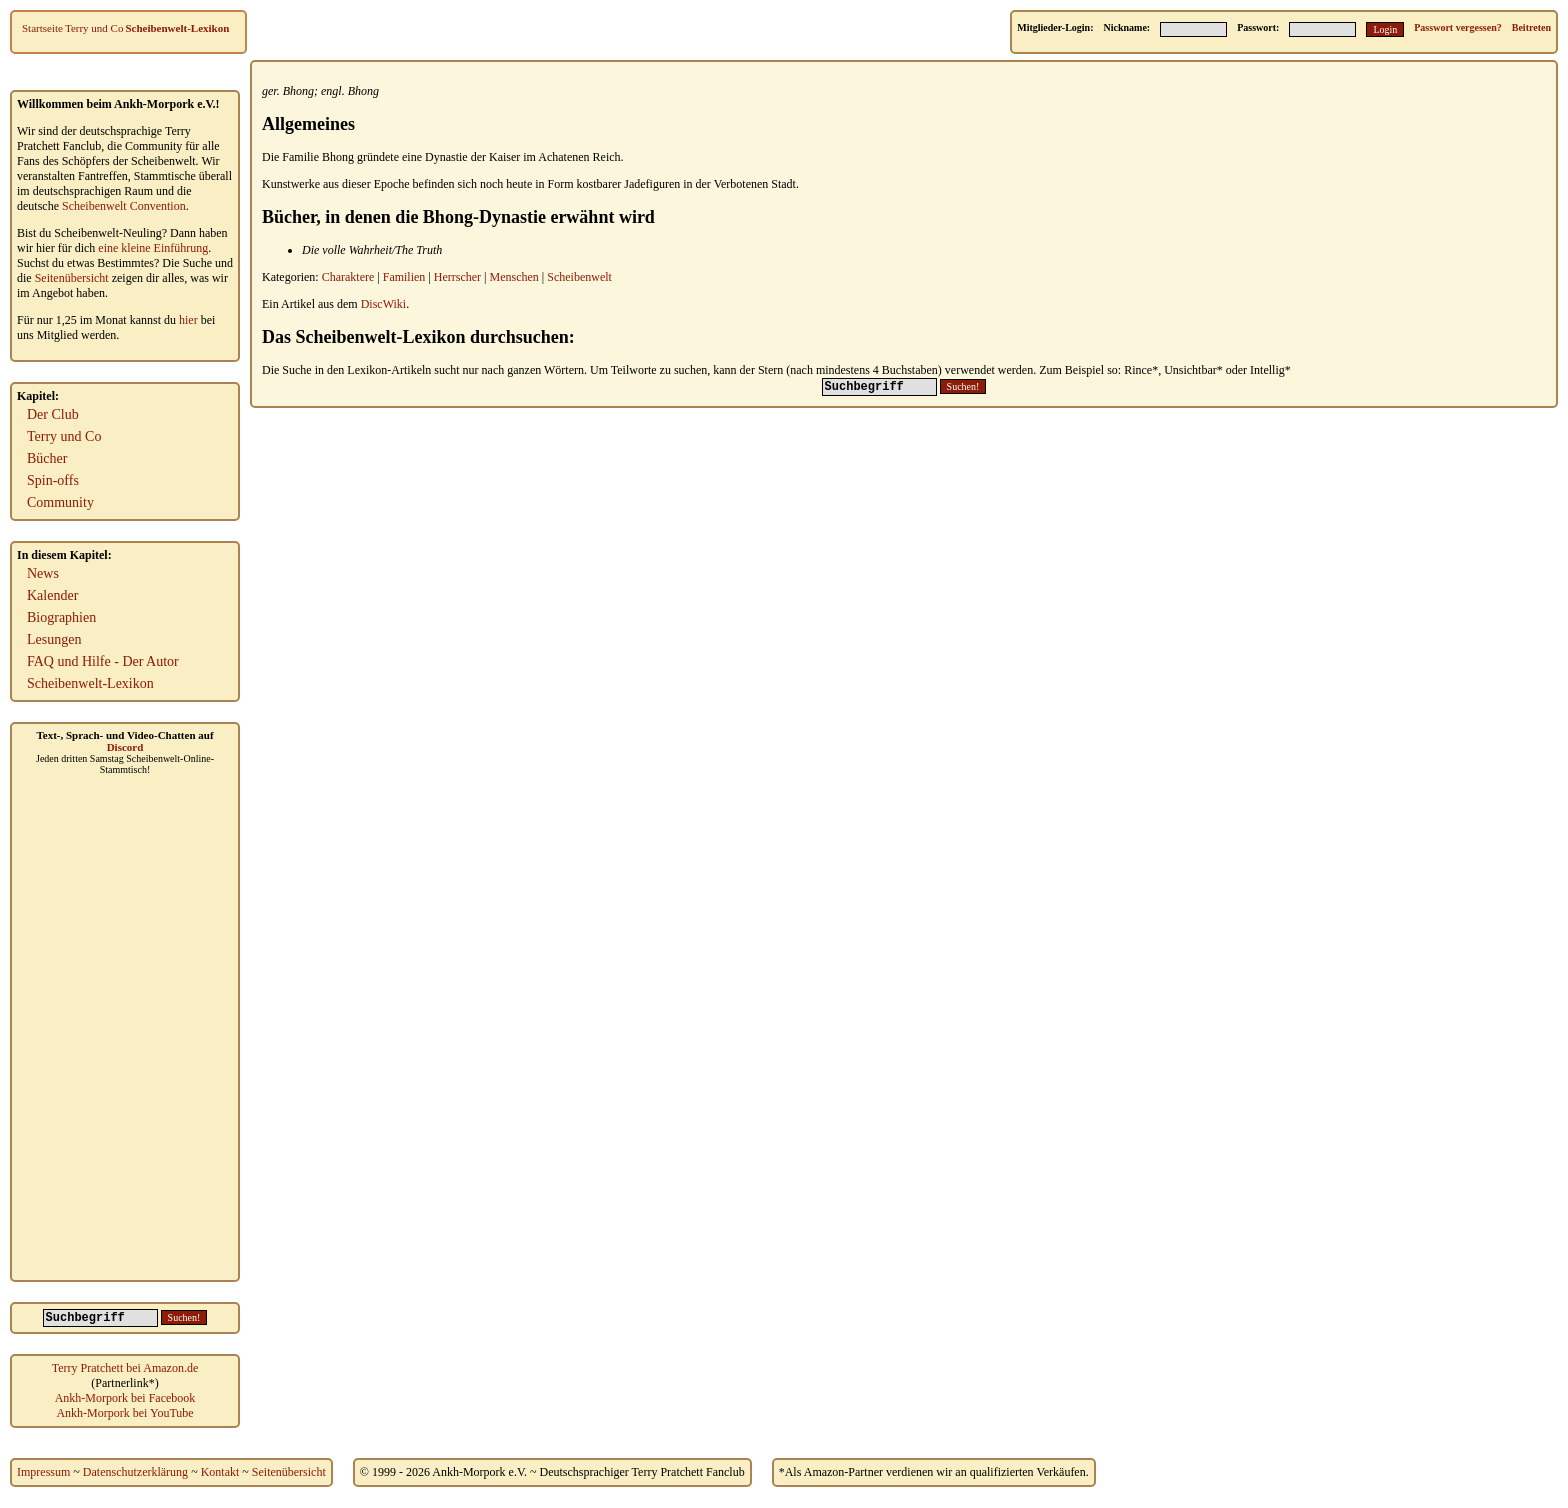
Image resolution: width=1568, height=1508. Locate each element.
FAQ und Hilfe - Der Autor (103, 661)
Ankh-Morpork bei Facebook (125, 1398)
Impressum (43, 1472)
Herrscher (457, 277)
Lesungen (54, 639)
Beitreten (1531, 27)
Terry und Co (94, 28)
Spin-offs (53, 480)
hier (188, 320)
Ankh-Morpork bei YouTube (124, 1413)
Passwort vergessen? (1457, 27)
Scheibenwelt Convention (124, 206)
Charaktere (348, 277)
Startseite (42, 28)
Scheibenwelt (579, 277)
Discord (125, 747)
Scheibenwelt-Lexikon (177, 28)
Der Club (53, 414)
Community (60, 502)
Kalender (52, 595)
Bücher (47, 458)
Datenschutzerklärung (135, 1472)
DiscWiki (384, 304)
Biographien (61, 617)
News (43, 573)
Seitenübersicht (72, 278)
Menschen (514, 277)
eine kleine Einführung (153, 248)
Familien (404, 277)
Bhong (298, 91)
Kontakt (220, 1472)
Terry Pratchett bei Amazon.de (125, 1368)
